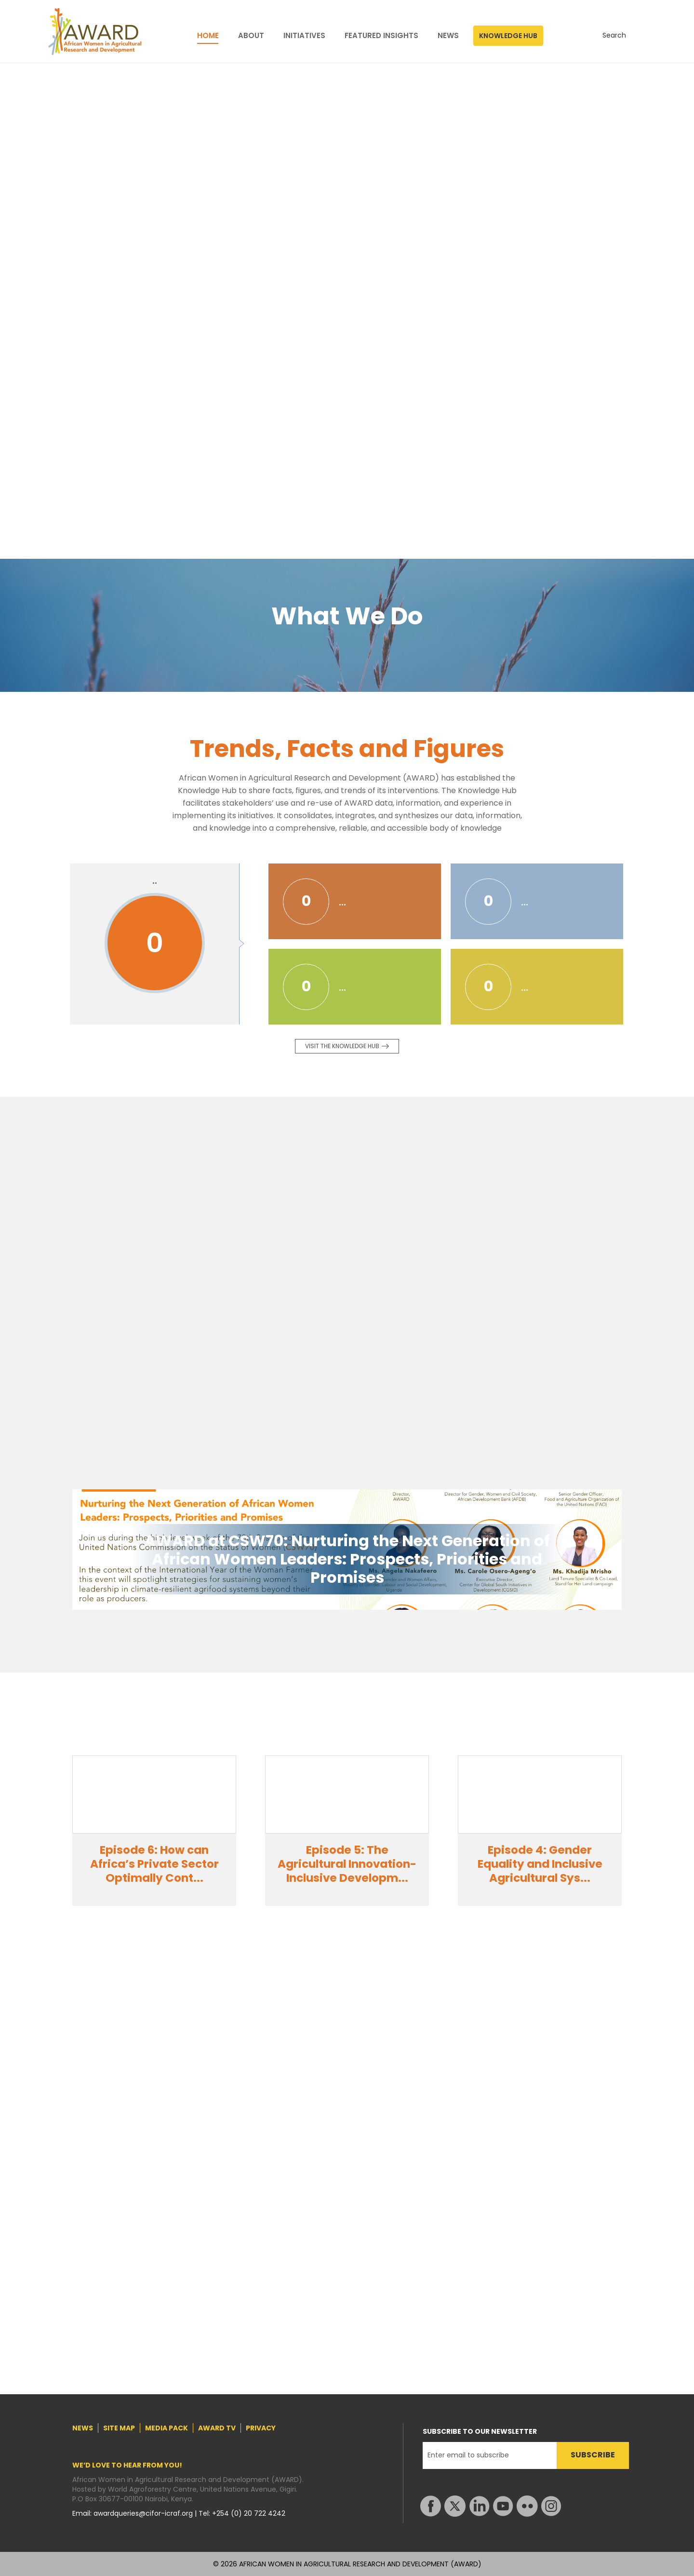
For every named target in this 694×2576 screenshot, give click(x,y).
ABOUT (251, 36)
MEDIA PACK (166, 2428)
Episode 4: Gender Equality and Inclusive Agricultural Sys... (540, 1864)
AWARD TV (217, 2428)
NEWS (448, 36)
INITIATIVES (304, 36)
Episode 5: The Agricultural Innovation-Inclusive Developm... (347, 1864)
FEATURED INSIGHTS (381, 36)
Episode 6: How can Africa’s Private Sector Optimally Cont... (154, 1864)
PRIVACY (261, 2428)
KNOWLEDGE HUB (508, 35)
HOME (208, 36)
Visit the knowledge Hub (342, 1046)
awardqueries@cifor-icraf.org (144, 2513)
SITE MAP (119, 2428)
